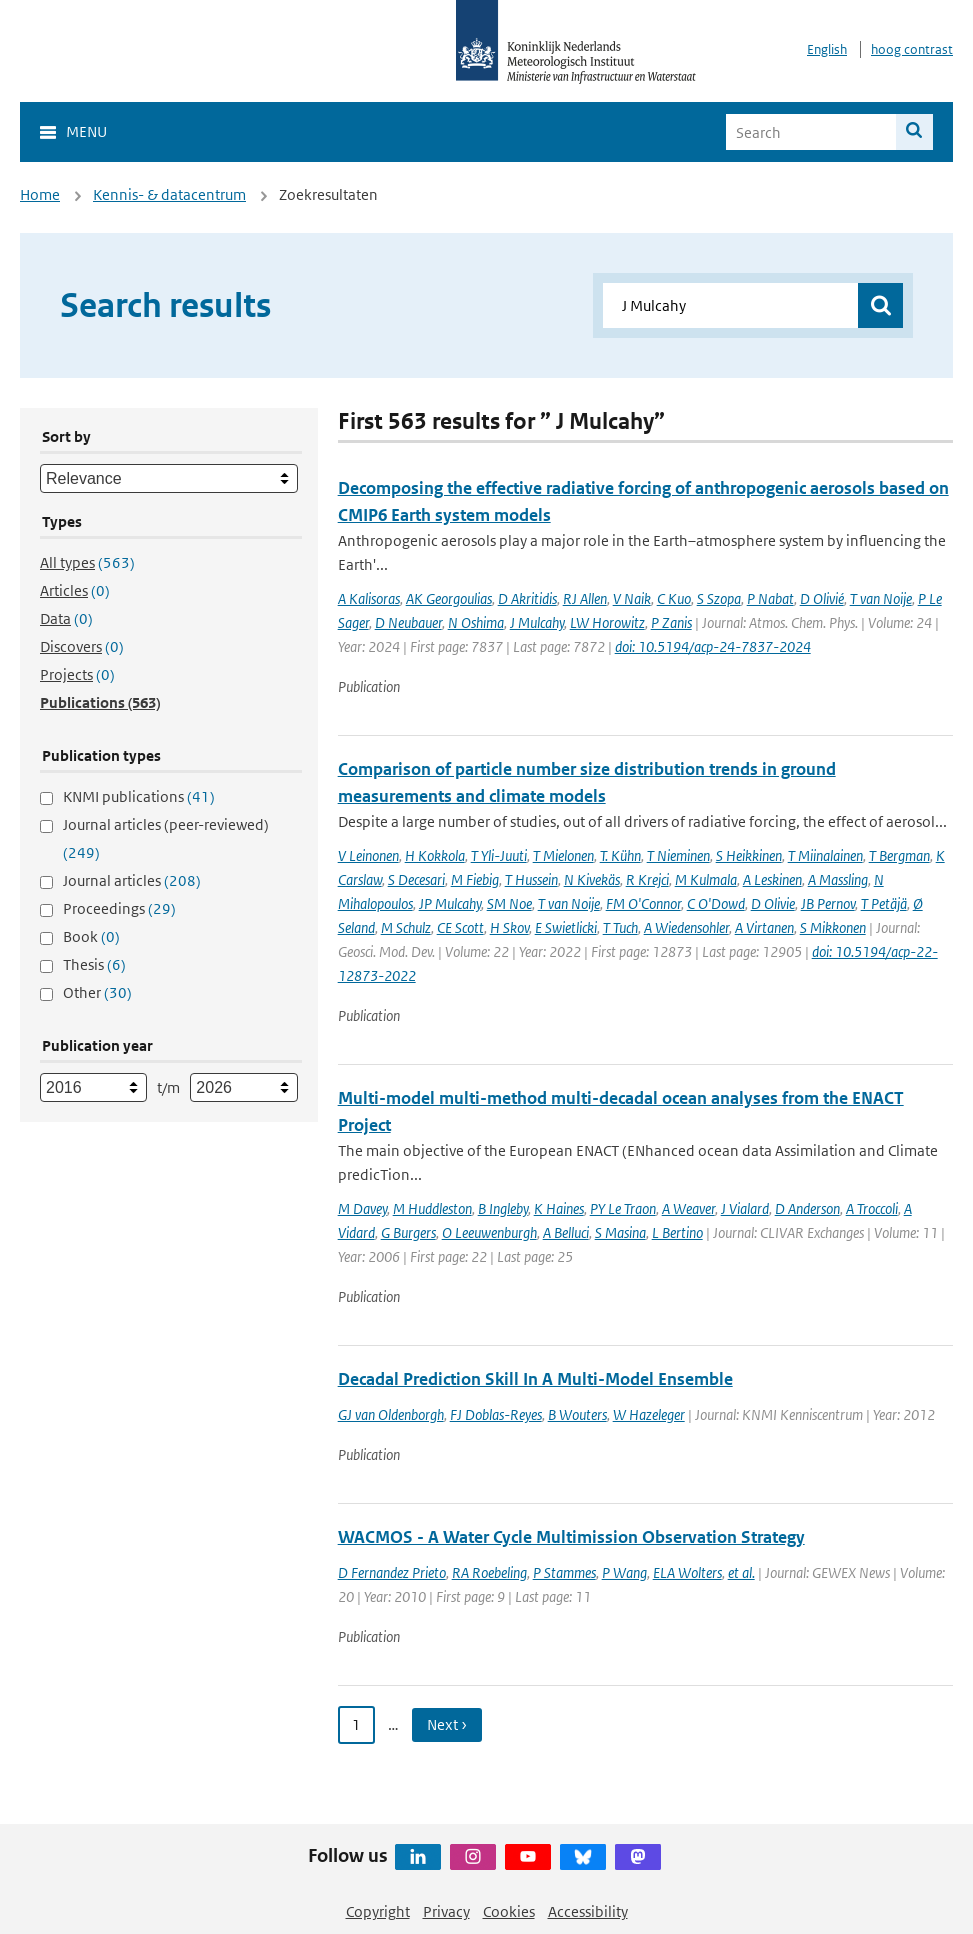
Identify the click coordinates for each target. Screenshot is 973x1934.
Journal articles (132, 880)
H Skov (509, 927)
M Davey (362, 1208)
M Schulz (406, 927)
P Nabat (770, 598)
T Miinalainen (825, 855)
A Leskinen (772, 879)
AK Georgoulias (449, 598)
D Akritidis (527, 598)
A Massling (838, 879)
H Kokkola (435, 855)
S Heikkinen (749, 855)
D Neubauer (408, 622)
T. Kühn (620, 855)
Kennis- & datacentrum (169, 194)
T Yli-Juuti (499, 855)
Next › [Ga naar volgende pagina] (447, 1724)
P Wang (624, 1572)
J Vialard (745, 1208)
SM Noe (509, 903)
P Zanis (671, 622)
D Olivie (773, 903)
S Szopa (719, 598)
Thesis (94, 964)
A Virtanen (764, 927)
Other (97, 992)
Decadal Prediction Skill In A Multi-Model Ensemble (535, 1379)
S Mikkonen (833, 927)
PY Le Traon (623, 1208)
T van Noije (881, 598)
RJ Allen (585, 598)
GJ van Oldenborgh (391, 1414)
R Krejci (647, 879)
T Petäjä (884, 903)
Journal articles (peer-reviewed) (166, 838)
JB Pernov (828, 903)
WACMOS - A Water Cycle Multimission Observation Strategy (571, 1537)
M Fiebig (475, 879)
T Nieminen (678, 855)
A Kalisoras (369, 598)
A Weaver (688, 1208)
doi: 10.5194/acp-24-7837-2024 (713, 646)
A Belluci (566, 1232)
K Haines (559, 1208)
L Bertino (677, 1232)
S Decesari (416, 879)
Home (40, 194)
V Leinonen (368, 855)
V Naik (632, 598)
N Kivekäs (592, 879)
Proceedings (119, 908)
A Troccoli (872, 1208)
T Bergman (899, 855)
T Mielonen (563, 855)
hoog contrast (912, 49)
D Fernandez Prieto (392, 1572)
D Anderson (807, 1208)
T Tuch (620, 927)
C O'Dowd (716, 903)
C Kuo (674, 598)
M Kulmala (706, 879)
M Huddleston (432, 1208)
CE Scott (460, 927)
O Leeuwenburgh (489, 1232)
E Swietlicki (566, 927)
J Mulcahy (537, 622)
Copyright (378, 1911)
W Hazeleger (649, 1414)
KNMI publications (139, 796)
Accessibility (588, 1911)
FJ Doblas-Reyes (496, 1414)
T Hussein (531, 879)
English (827, 49)
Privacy (446, 1911)
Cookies (509, 1911)
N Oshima (476, 622)
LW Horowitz (607, 622)
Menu (86, 131)
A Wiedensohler (686, 927)
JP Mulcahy (450, 903)
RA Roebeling (489, 1572)
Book (91, 936)
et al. (741, 1572)
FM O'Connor (643, 903)
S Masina (620, 1232)
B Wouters (577, 1414)
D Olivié (822, 598)
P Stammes (564, 1572)
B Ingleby (503, 1208)
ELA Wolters (687, 1572)
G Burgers (408, 1232)
